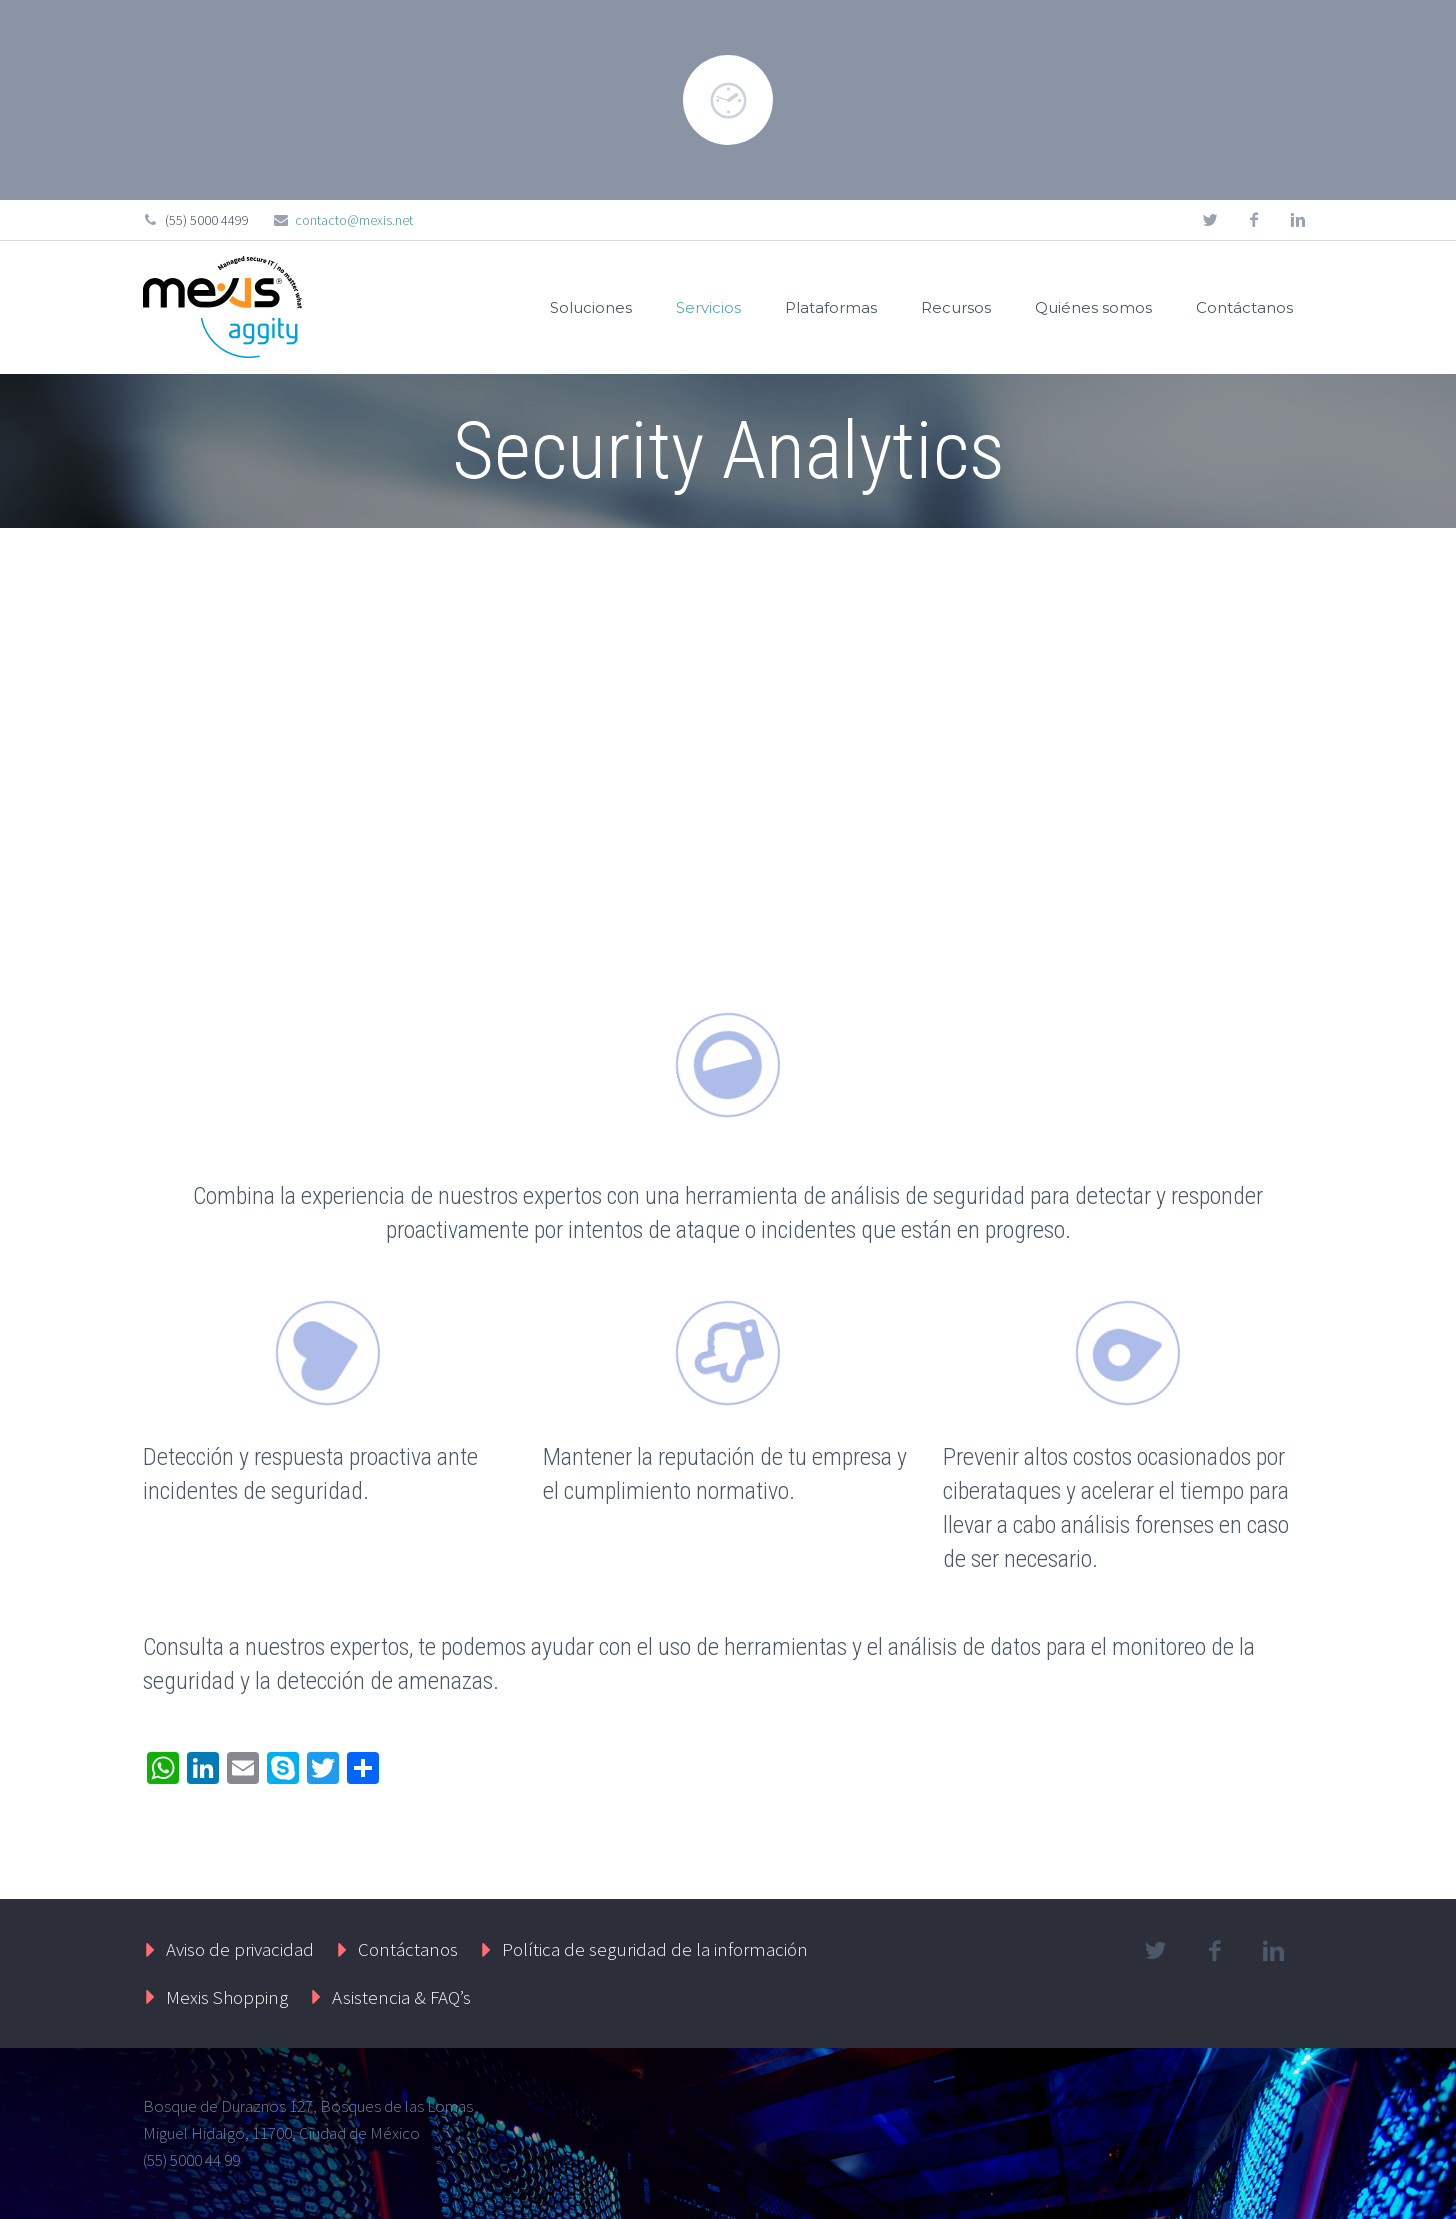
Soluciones (591, 307)
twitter (1210, 220)
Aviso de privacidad (240, 1949)
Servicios (708, 307)
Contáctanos (1244, 307)
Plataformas (831, 307)
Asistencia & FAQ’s (401, 1997)
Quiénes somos (1093, 307)
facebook (1254, 220)
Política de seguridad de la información (655, 1949)
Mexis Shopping (227, 1997)
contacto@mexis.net (354, 220)
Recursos (956, 307)
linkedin (1298, 220)
